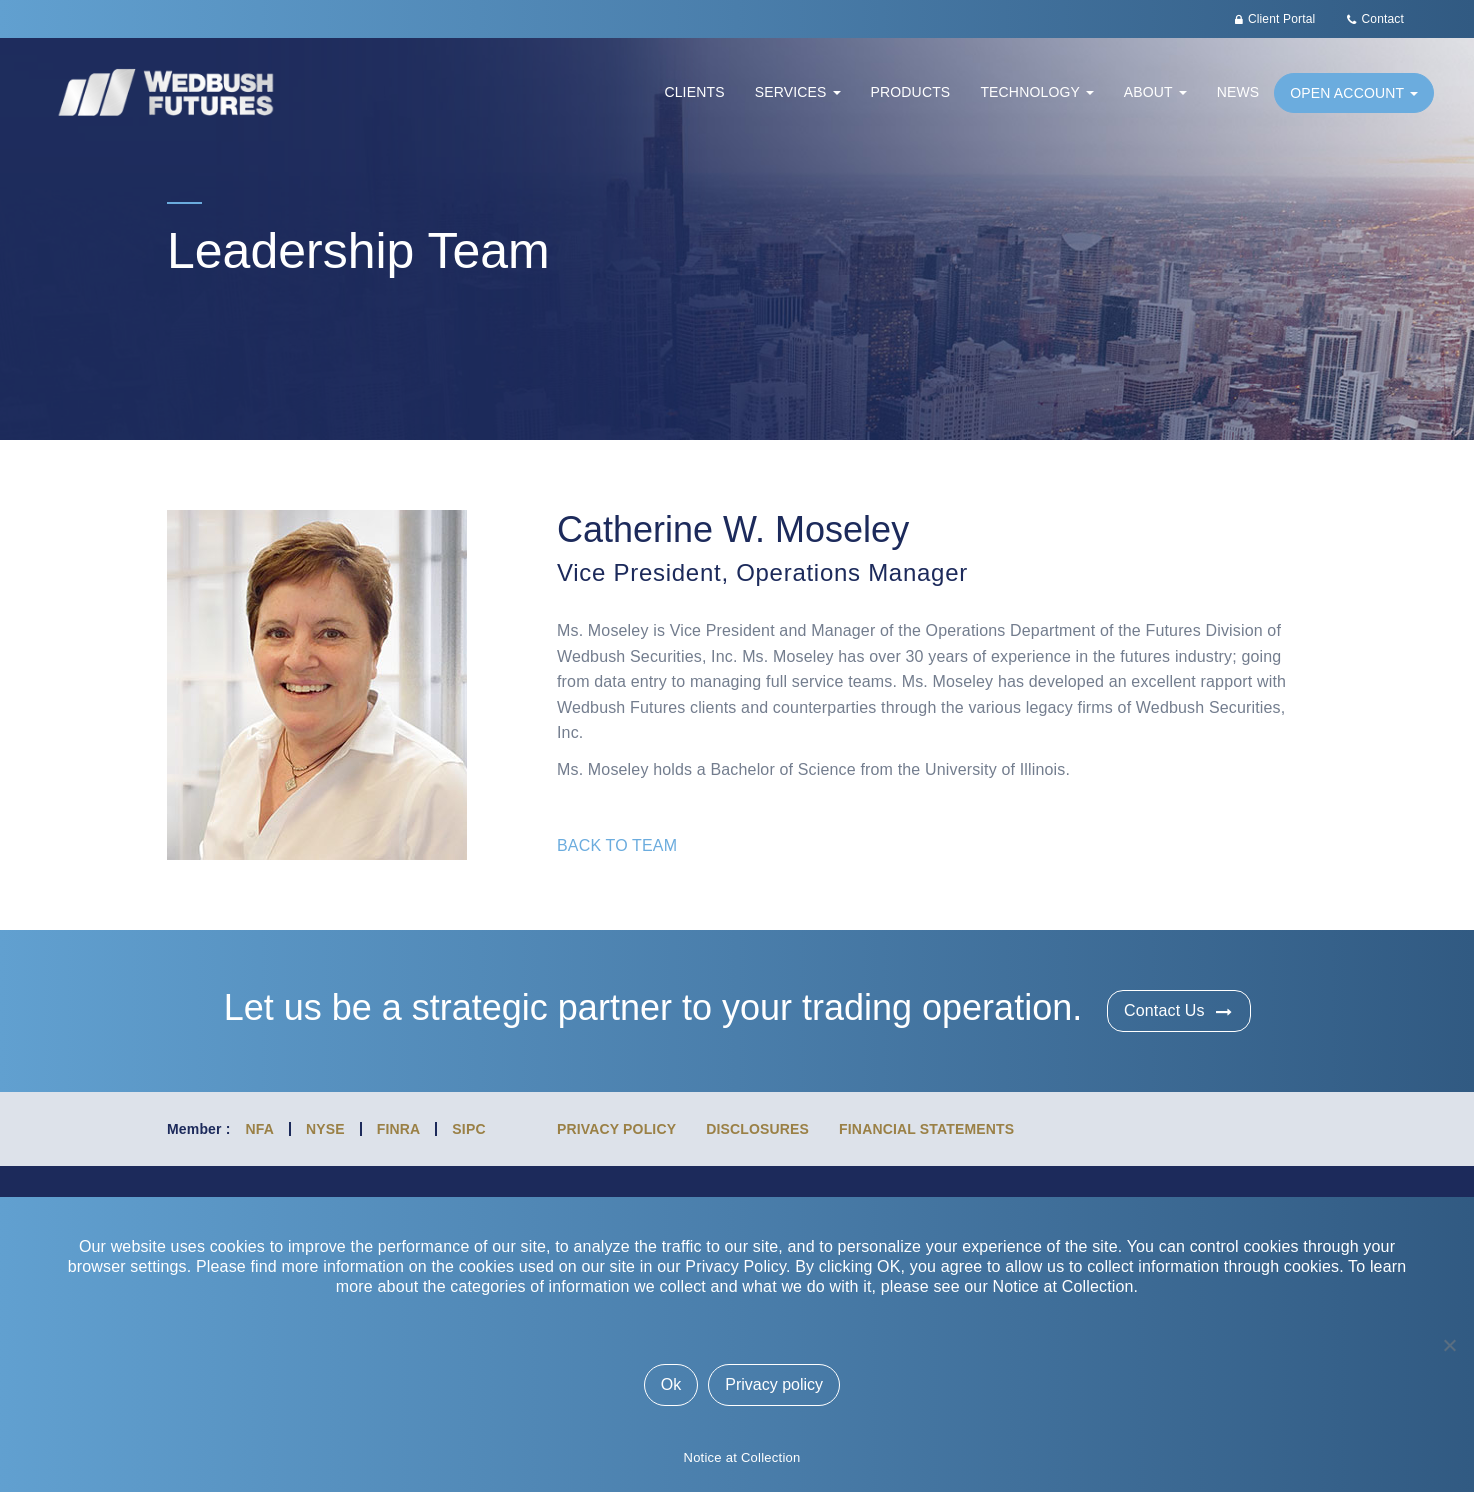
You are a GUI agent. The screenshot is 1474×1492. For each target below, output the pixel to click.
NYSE (325, 1129)
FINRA (399, 1129)
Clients (694, 92)
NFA (260, 1129)
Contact (1383, 19)
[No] (1449, 1345)
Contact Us (1164, 1010)
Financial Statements (926, 1129)
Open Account (1354, 93)
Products (911, 92)
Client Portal (1281, 19)
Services (798, 92)
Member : (199, 1129)
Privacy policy (774, 1384)
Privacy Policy (616, 1129)
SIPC (468, 1129)
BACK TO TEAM (617, 845)
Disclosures (757, 1129)
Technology (1036, 92)
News (1238, 92)
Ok (671, 1384)
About (1155, 92)
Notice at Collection (742, 1457)
